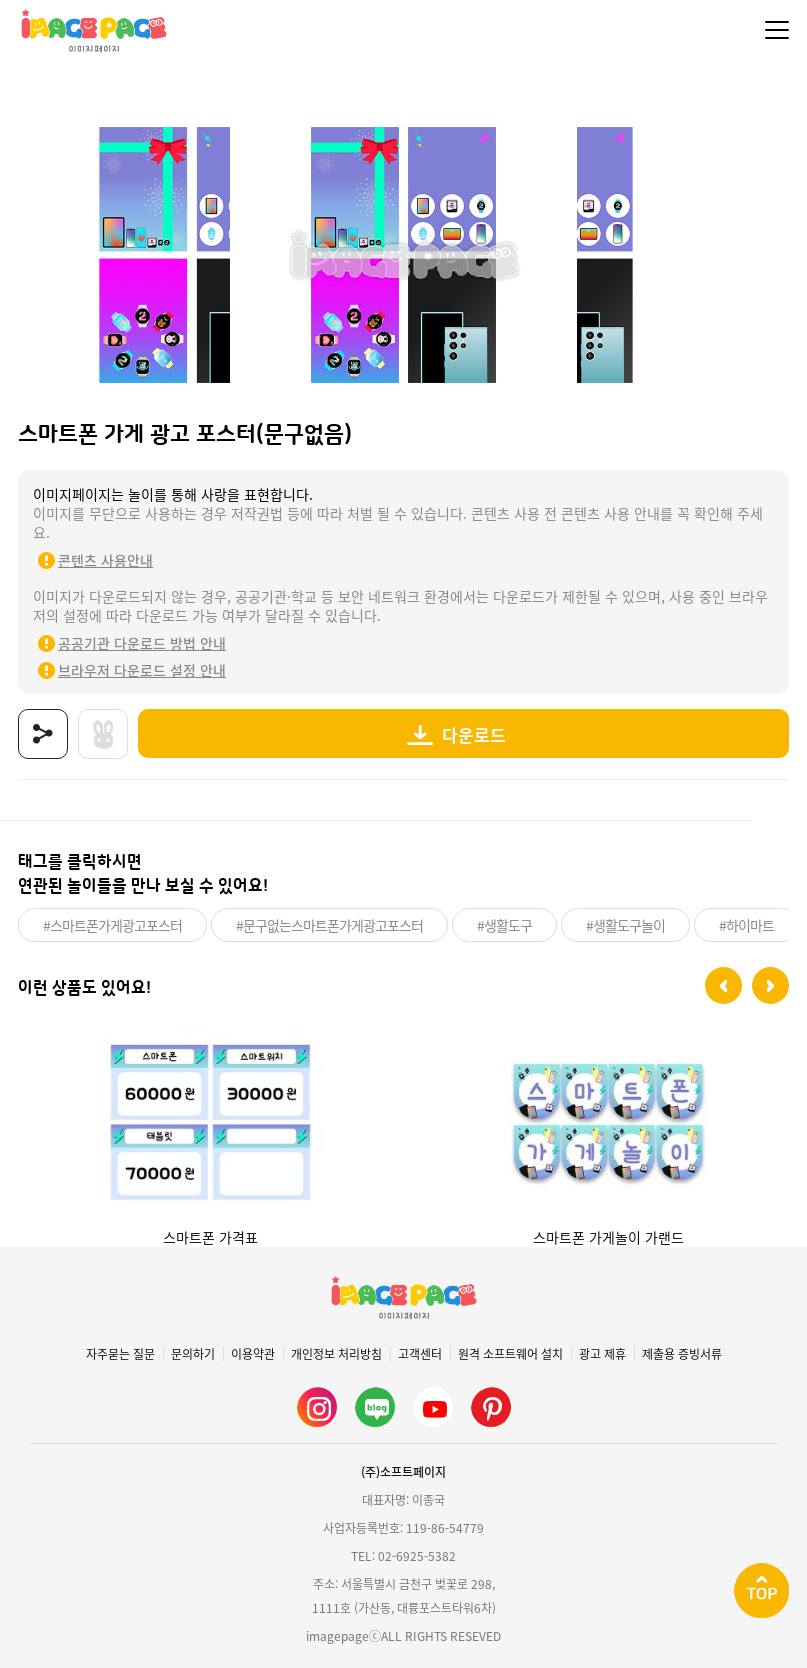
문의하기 (193, 1354)
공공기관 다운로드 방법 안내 (142, 643)
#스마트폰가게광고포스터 (112, 925)
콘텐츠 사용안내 (105, 560)
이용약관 (253, 1354)
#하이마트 (746, 925)
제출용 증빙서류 (682, 1354)
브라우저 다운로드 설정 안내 (142, 670)
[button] (723, 985)
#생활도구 (504, 925)
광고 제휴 (602, 1354)
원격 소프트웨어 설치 (510, 1354)
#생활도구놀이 (625, 925)
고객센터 (420, 1354)
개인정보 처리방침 (336, 1354)
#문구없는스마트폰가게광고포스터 (329, 925)
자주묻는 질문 (120, 1354)
